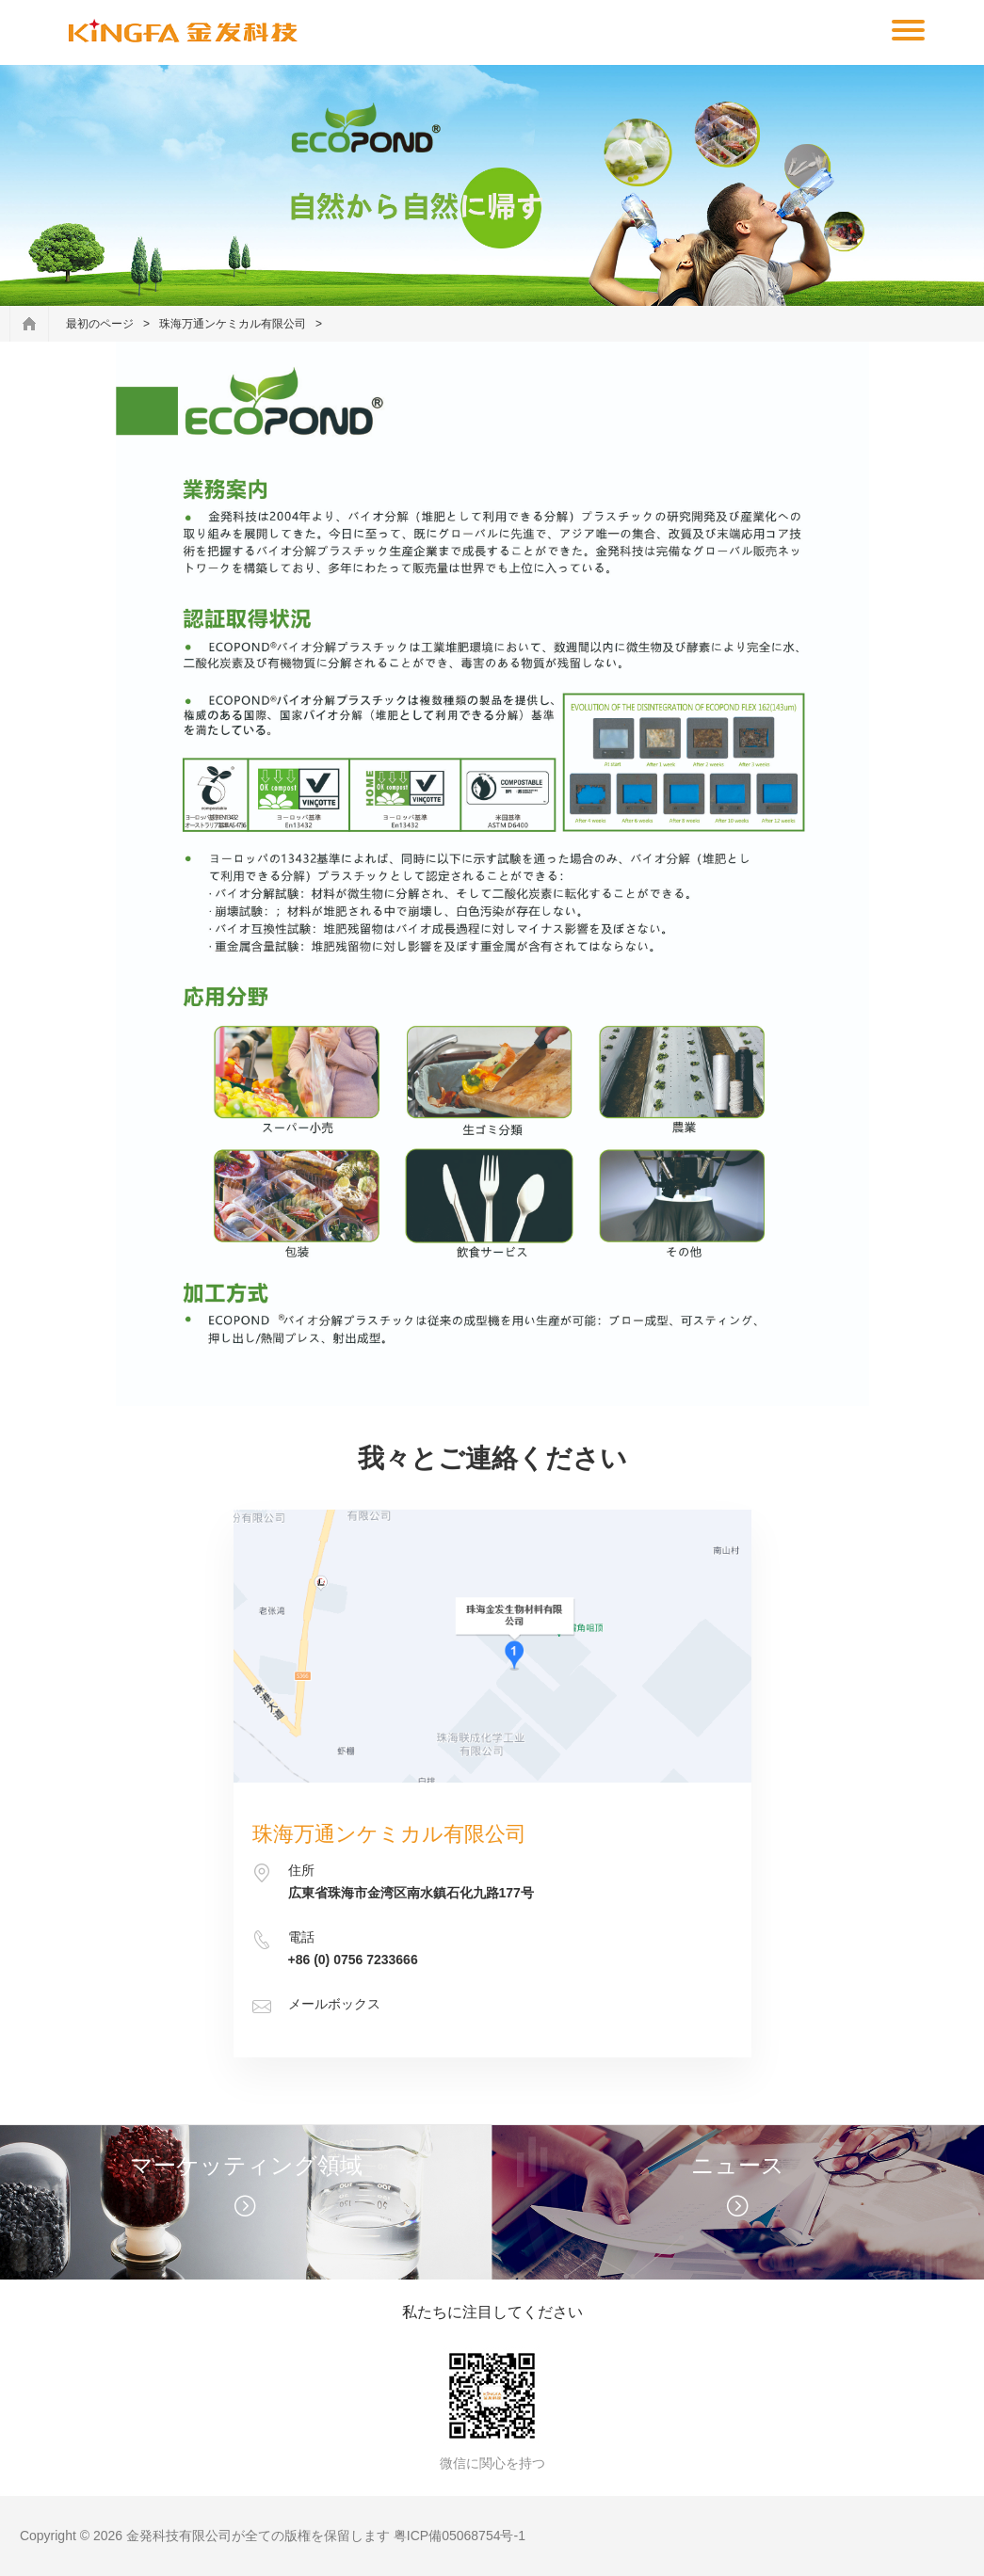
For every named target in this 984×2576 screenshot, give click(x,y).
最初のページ (100, 323)
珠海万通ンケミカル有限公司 (232, 323)
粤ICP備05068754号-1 (459, 2535)
